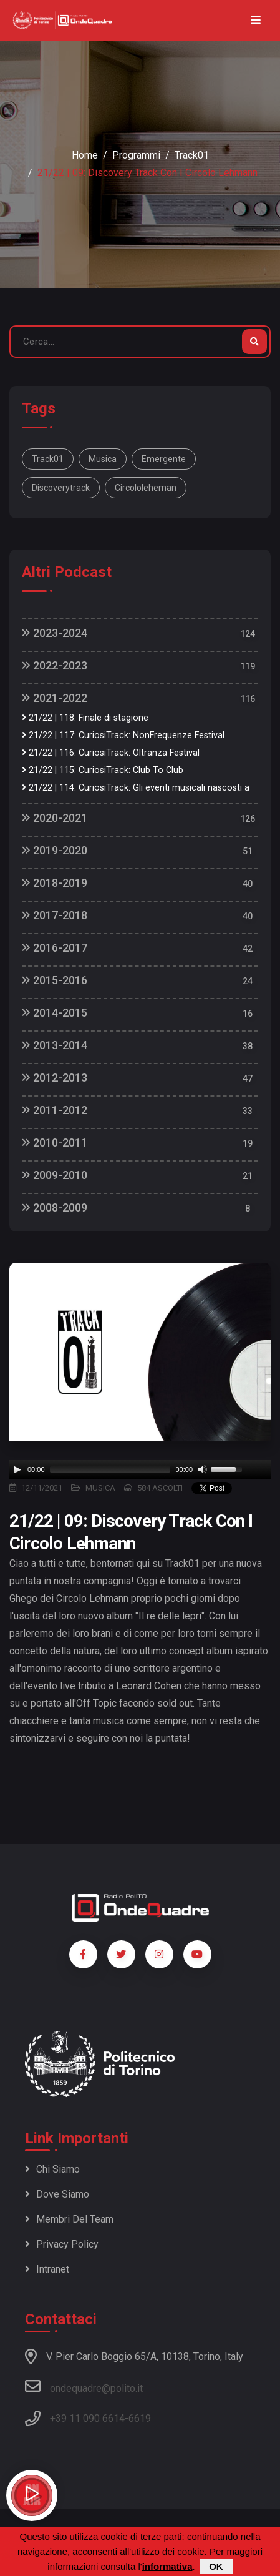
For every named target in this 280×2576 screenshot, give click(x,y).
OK (216, 2566)
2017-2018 (54, 915)
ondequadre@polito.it (84, 2386)
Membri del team (69, 2219)
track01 (48, 459)
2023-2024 (54, 632)
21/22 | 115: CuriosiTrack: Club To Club (102, 770)
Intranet (47, 2269)
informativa (167, 2566)
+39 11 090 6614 (87, 2418)
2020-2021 (54, 817)
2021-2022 (54, 697)
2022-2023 (54, 665)
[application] (140, 1469)
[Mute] (203, 1469)
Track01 (192, 155)
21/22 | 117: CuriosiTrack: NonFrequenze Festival (123, 735)
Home (85, 155)
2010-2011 (54, 1142)
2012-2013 (54, 1077)
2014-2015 (54, 1012)
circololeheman (145, 488)
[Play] (17, 1469)
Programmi (136, 155)
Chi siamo (52, 2169)
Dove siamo (57, 2194)
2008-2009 (54, 1207)
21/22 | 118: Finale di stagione (85, 718)
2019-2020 (54, 850)
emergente (164, 459)
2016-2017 (54, 947)
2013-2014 (54, 1045)
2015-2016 (54, 980)
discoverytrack (61, 488)
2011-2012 (54, 1110)
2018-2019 (54, 882)
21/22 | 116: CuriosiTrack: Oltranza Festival (111, 753)
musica (103, 459)
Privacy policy (62, 2244)
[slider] (110, 1469)
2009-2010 (54, 1175)
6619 (139, 2418)
